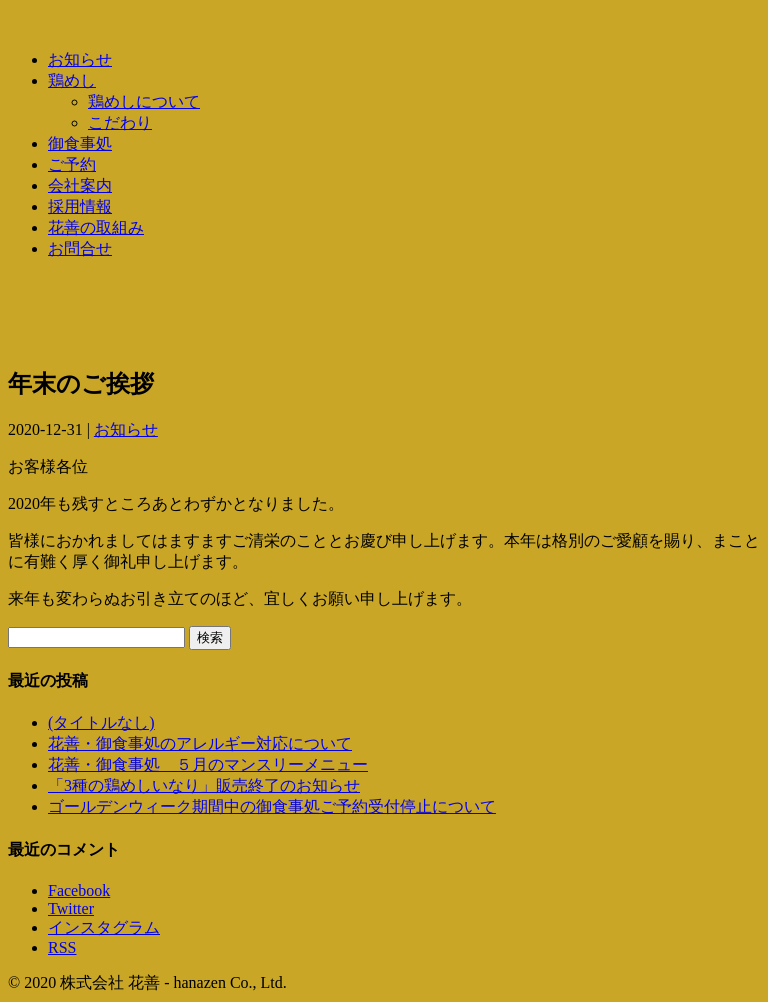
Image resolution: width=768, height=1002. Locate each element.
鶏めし (72, 80)
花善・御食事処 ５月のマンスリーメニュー (208, 764)
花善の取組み (96, 227)
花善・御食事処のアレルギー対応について (200, 743)
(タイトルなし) (101, 722)
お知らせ (80, 59)
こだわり (120, 122)
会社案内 (80, 185)
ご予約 (72, 164)
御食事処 (80, 143)
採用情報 (80, 206)
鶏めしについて (144, 101)
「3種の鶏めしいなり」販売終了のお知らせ (204, 785)
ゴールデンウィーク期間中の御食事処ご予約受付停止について (272, 806)
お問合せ (80, 248)
